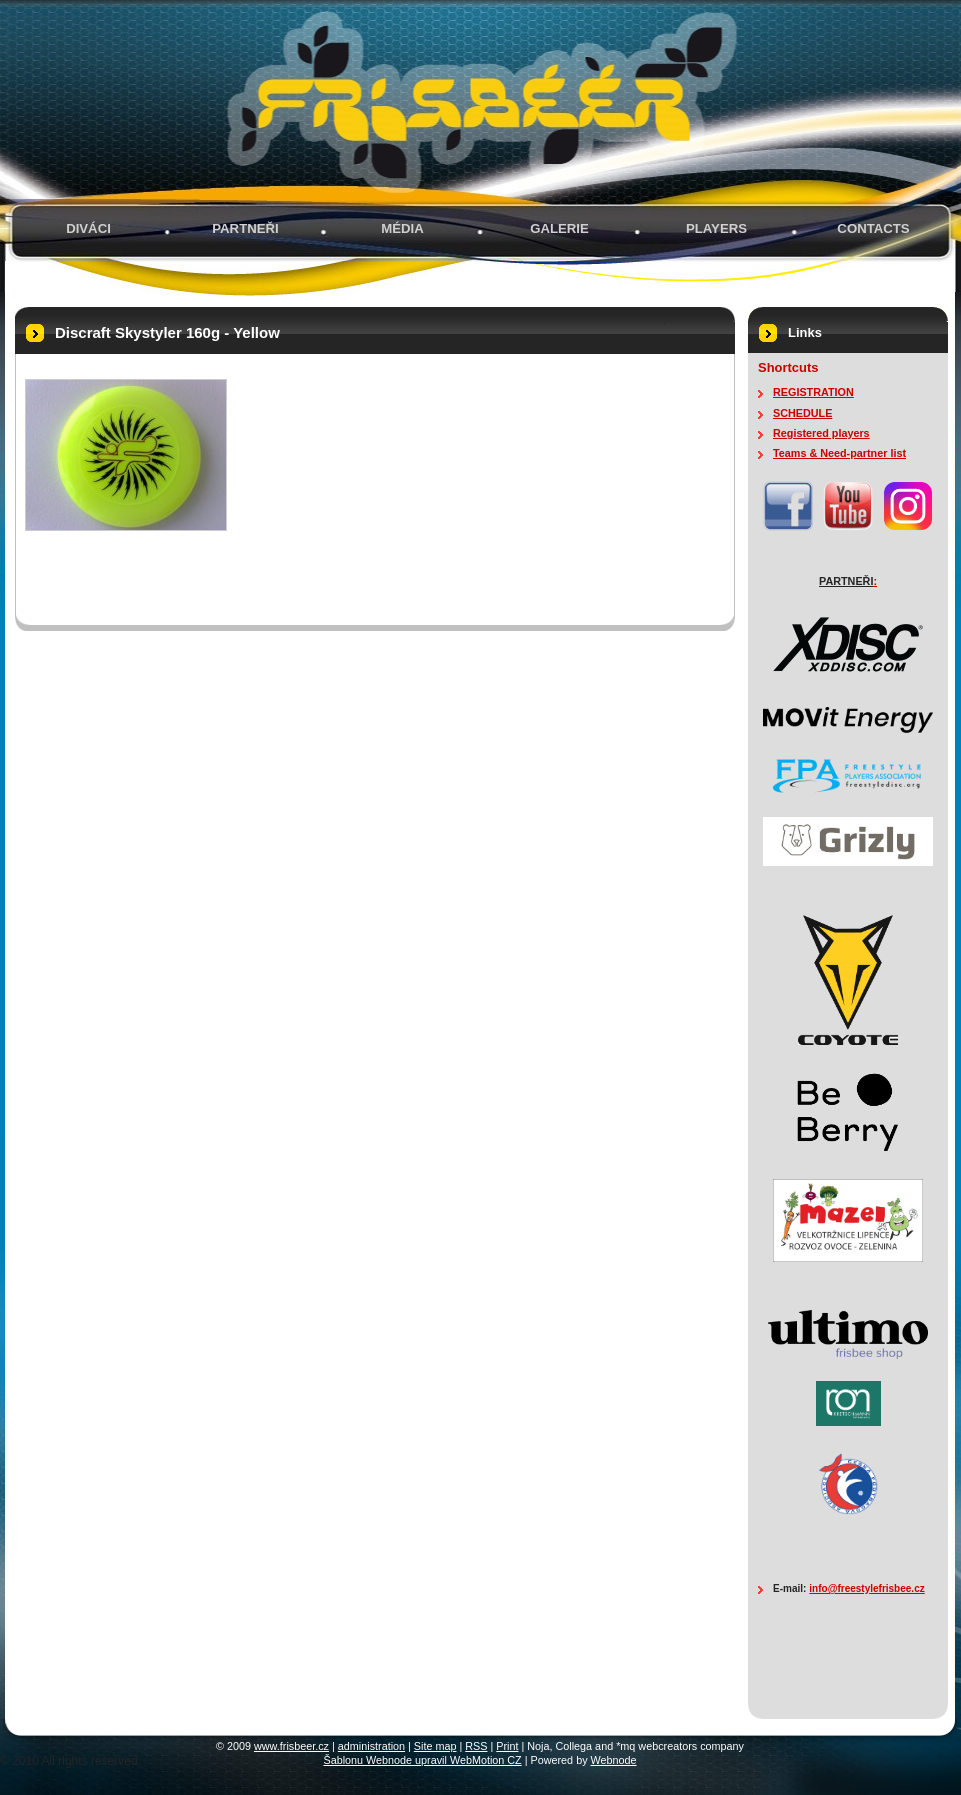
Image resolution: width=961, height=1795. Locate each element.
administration (371, 1746)
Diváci (88, 228)
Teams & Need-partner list (839, 453)
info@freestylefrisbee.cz (866, 1588)
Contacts (873, 228)
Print (507, 1746)
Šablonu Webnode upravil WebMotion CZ (422, 1760)
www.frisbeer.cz (291, 1746)
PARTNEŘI (245, 228)
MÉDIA (402, 228)
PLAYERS (716, 228)
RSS (476, 1746)
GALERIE (559, 228)
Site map (435, 1746)
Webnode (614, 1760)
